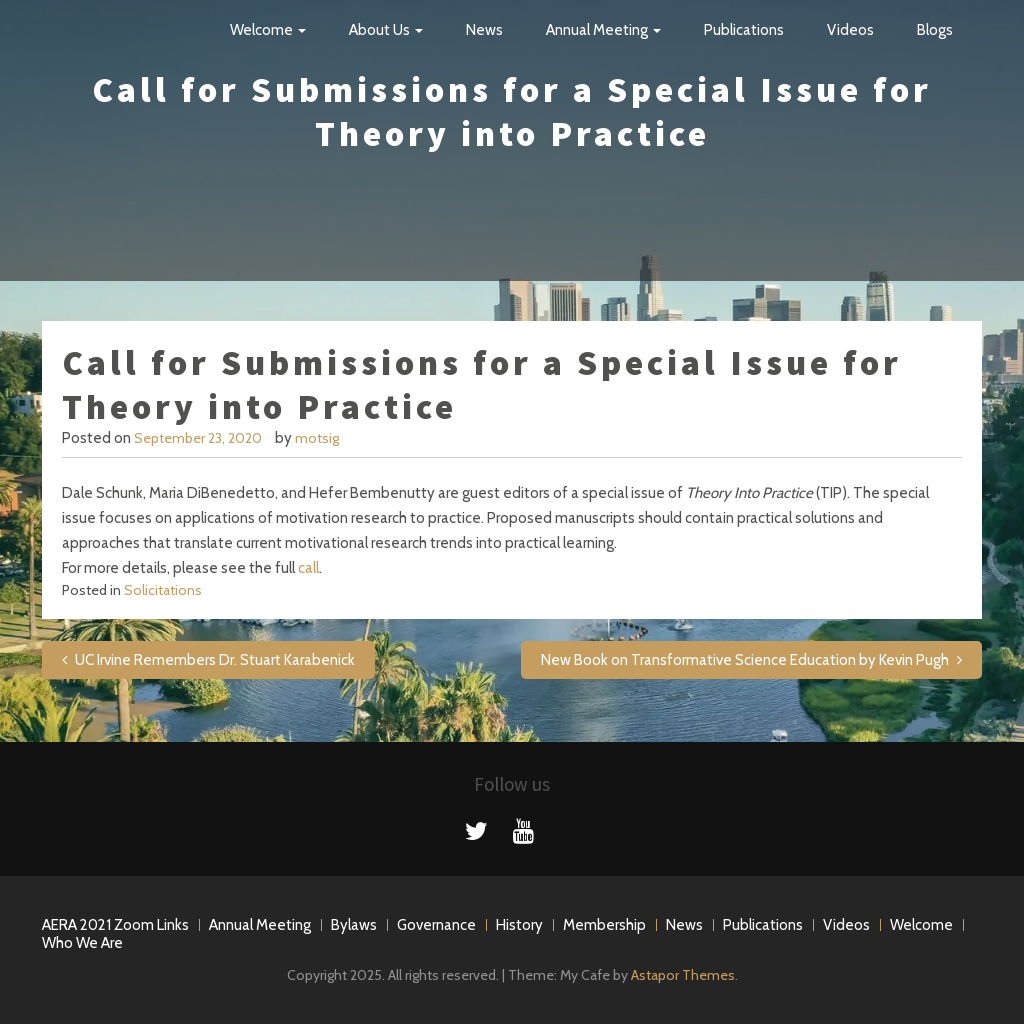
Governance (436, 925)
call (308, 568)
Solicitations (163, 590)
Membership (604, 925)
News (484, 30)
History (519, 925)
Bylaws (354, 925)
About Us (386, 30)
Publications (744, 30)
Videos (850, 30)
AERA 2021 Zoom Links (115, 925)
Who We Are (82, 943)
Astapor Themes (683, 975)
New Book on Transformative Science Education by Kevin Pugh (745, 660)
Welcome (268, 30)
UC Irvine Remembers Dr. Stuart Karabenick (215, 660)
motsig (317, 438)
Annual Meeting (603, 30)
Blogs (935, 30)
